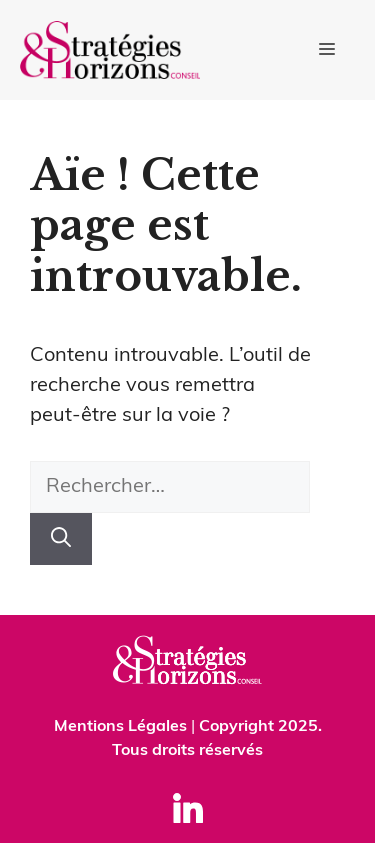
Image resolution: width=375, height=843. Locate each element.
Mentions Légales (120, 727)
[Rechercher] (61, 539)
